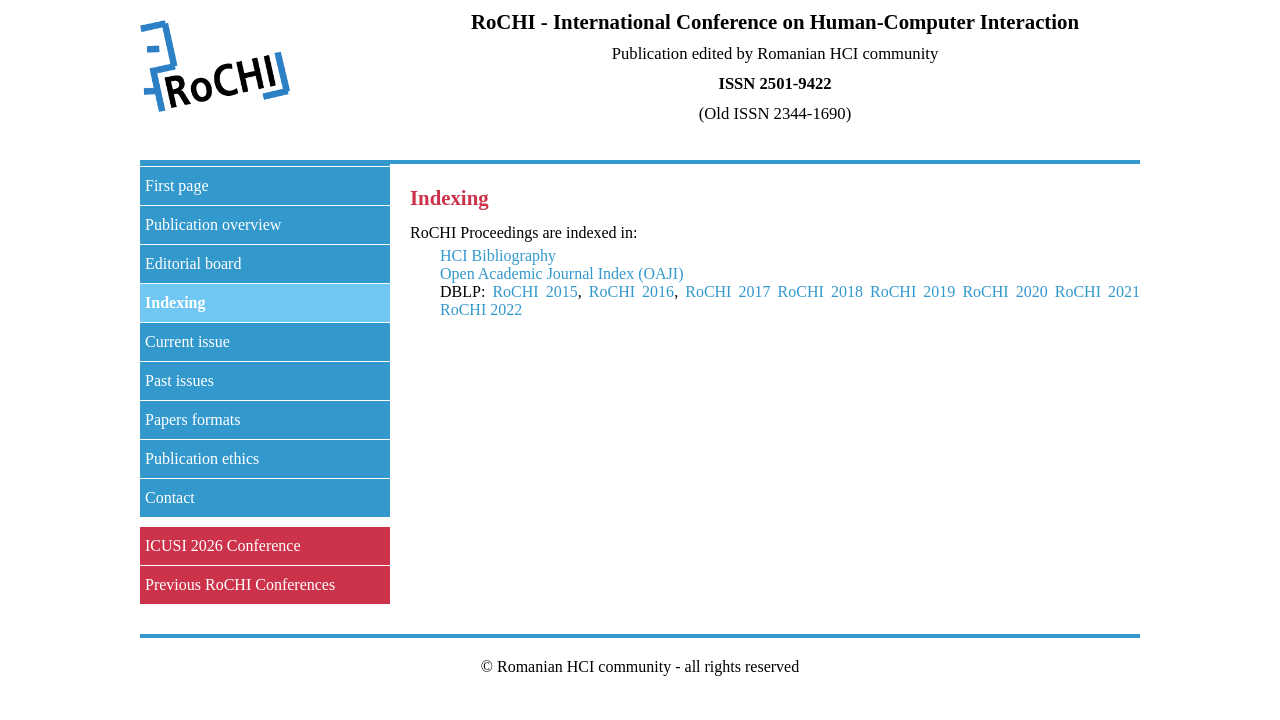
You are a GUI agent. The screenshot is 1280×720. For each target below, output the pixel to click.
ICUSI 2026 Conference (223, 545)
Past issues (179, 380)
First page (177, 185)
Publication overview (213, 224)
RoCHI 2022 (481, 309)
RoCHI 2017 (727, 291)
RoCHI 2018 (820, 291)
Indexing (175, 302)
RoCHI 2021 (1097, 291)
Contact (170, 497)
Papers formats (193, 419)
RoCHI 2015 (534, 291)
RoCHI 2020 (1004, 291)
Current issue (187, 341)
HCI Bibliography (498, 255)
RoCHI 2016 (631, 291)
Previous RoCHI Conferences (240, 584)
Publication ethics (202, 458)
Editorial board (193, 263)
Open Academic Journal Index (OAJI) (561, 273)
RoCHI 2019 (912, 291)
